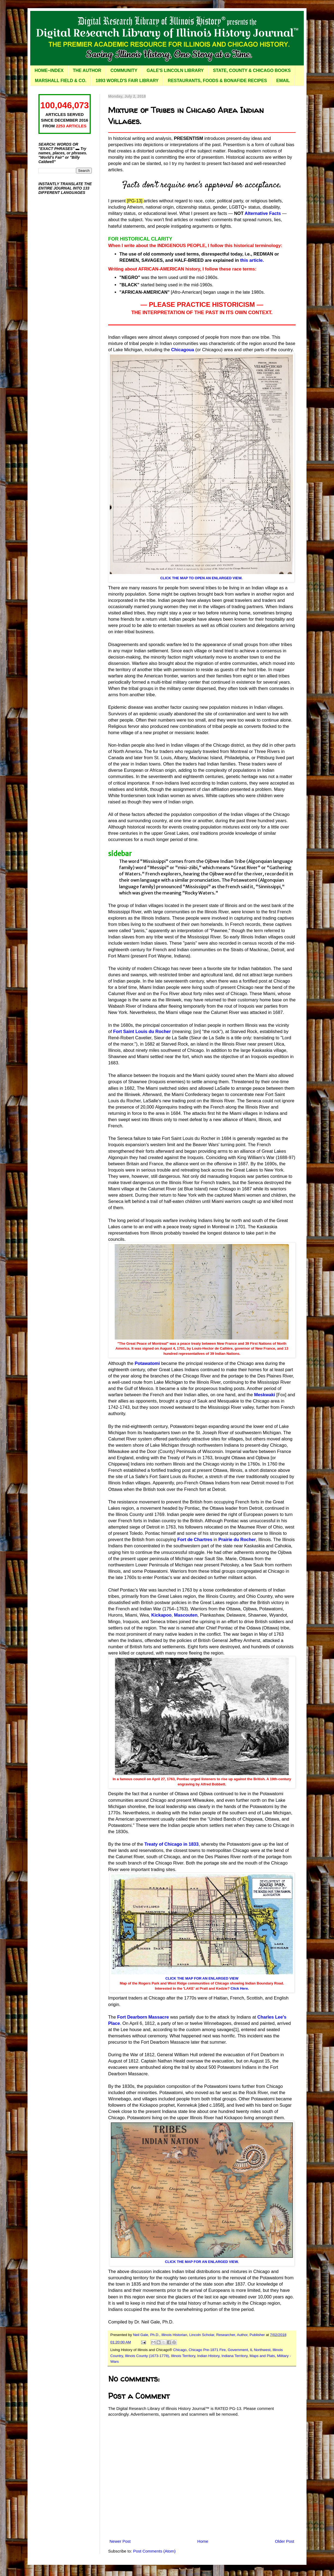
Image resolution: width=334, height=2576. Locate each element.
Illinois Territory (183, 2356)
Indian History (208, 2356)
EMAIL (283, 80)
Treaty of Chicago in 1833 (171, 1844)
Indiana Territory (234, 2356)
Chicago (180, 2350)
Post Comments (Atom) (154, 2551)
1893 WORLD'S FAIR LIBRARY (127, 80)
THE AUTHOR (87, 70)
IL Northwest (260, 2350)
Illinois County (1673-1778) (147, 2356)
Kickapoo (161, 1615)
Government (238, 2350)
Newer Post (120, 2541)
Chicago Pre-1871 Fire (207, 2350)
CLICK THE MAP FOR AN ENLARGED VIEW (201, 1978)
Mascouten (186, 1615)
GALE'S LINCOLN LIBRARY (175, 70)
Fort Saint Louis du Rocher (142, 1031)
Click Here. (239, 1988)
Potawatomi (147, 1363)
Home (202, 2541)
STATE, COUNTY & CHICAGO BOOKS (252, 70)
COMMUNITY (124, 70)
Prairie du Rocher (237, 1539)
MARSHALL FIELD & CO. (60, 80)
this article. (252, 260)
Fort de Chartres (194, 1539)
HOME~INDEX (49, 70)
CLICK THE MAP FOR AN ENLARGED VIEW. (202, 2262)
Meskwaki (264, 1394)
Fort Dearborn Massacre (143, 2016)
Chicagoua (182, 349)
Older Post (284, 2541)
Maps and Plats (262, 2356)
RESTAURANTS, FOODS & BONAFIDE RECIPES (217, 80)
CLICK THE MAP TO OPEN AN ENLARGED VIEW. (201, 578)
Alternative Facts (263, 213)
